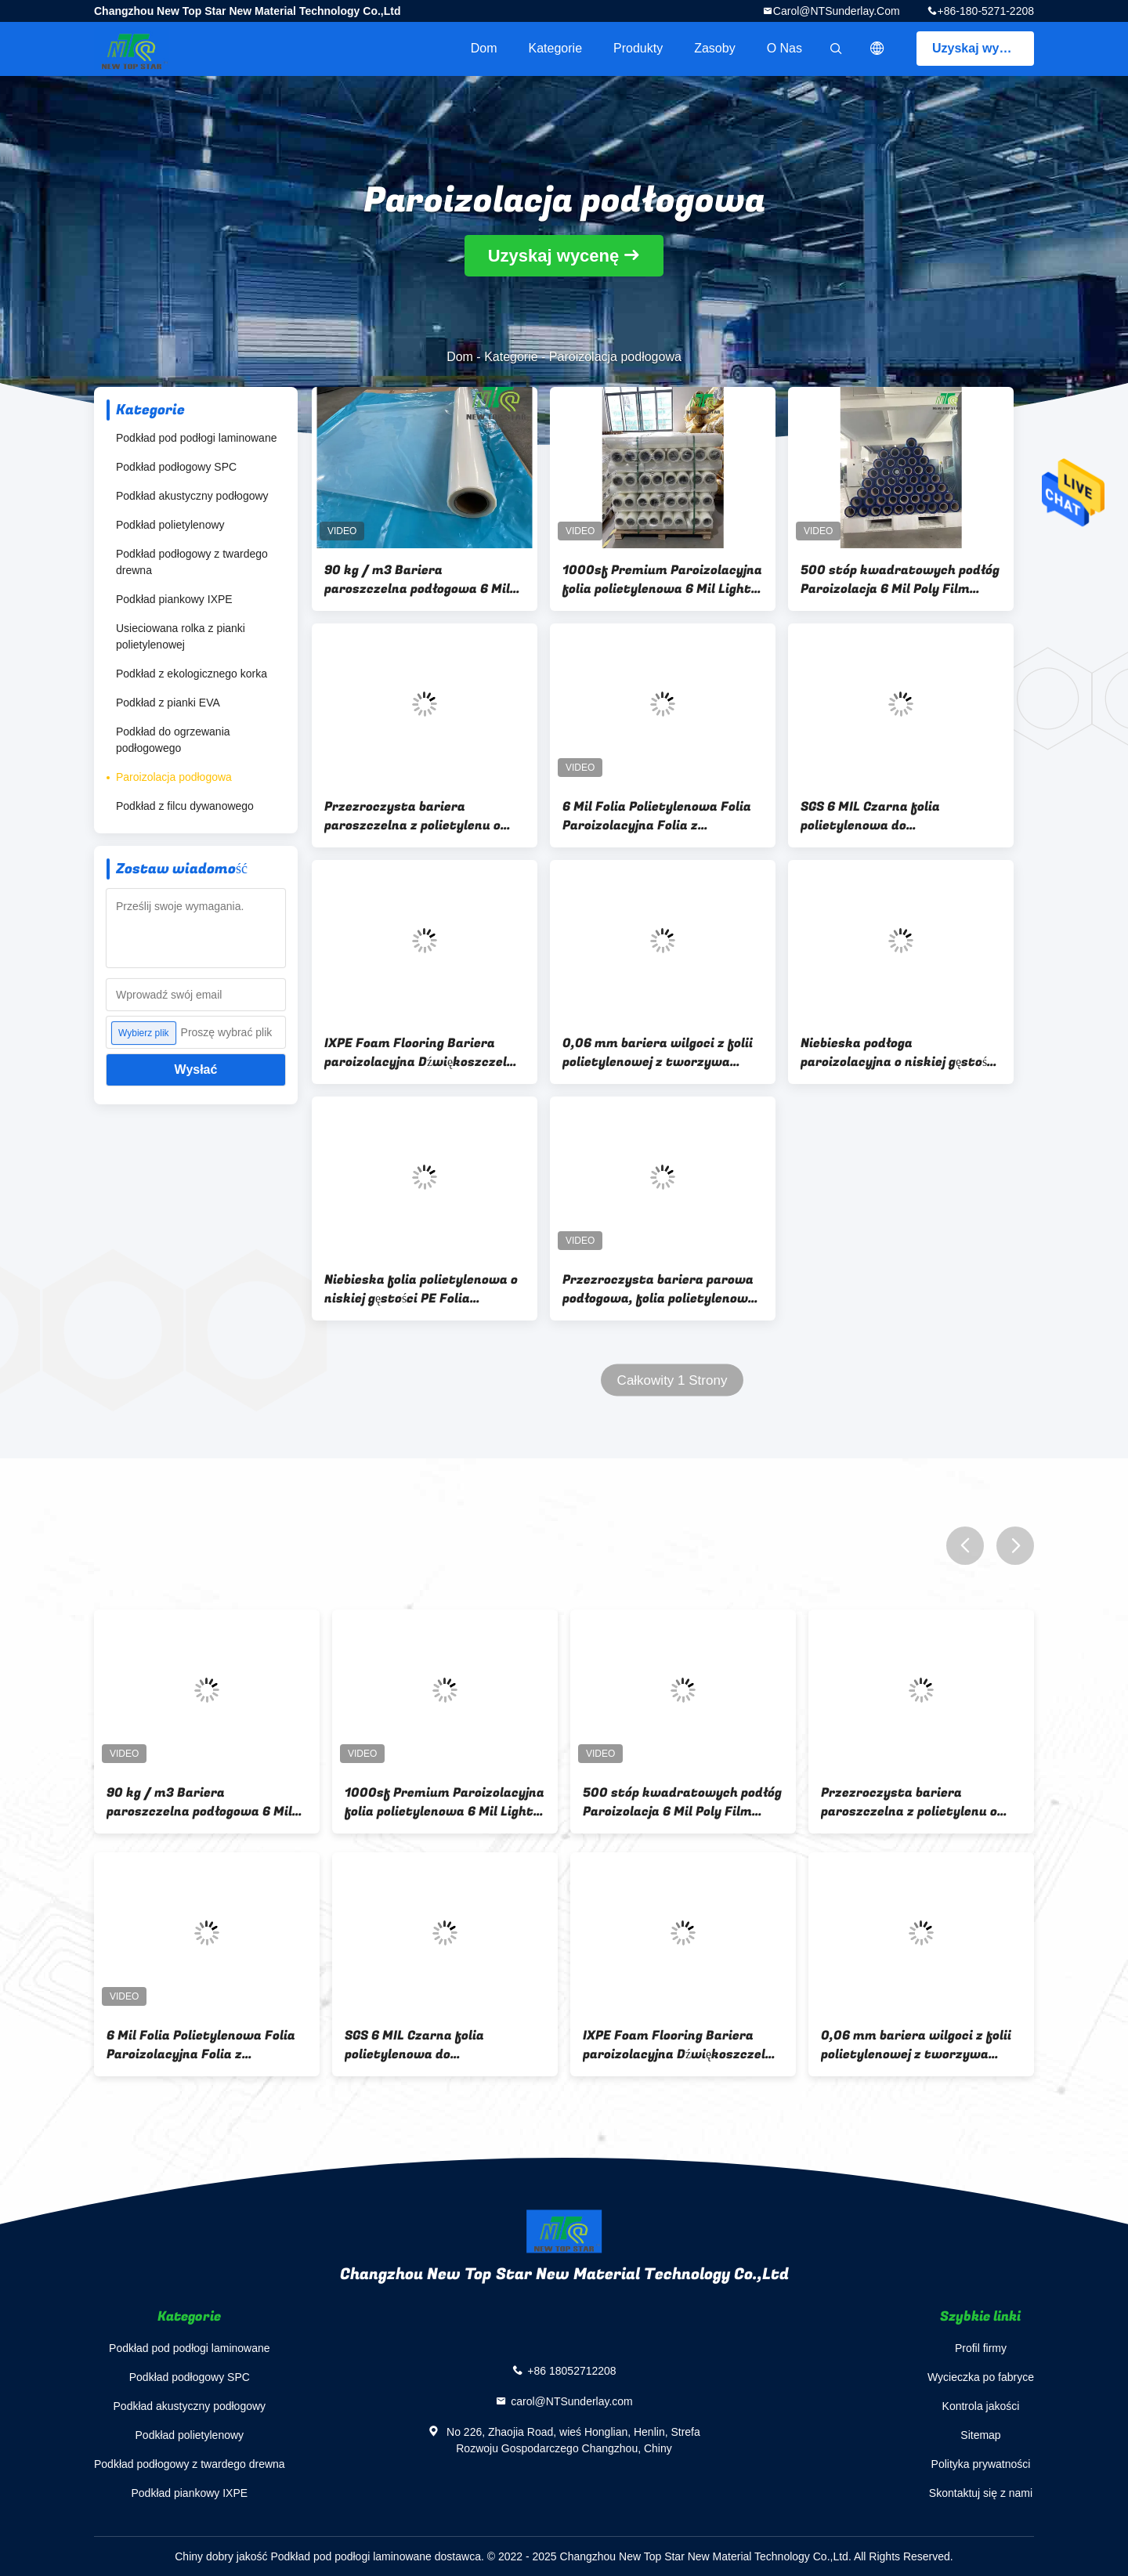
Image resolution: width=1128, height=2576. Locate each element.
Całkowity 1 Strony (672, 1380)
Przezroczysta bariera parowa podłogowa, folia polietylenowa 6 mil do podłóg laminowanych (659, 1289)
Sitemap (980, 2435)
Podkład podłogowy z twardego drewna (192, 561)
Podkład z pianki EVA (168, 702)
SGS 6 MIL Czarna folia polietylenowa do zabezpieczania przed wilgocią (894, 816)
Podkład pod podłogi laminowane (196, 438)
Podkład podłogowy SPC (176, 467)
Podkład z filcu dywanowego (185, 806)
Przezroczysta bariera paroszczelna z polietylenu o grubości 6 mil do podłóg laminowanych (412, 816)
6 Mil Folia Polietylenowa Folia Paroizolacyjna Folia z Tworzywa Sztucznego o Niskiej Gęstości (660, 816)
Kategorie (556, 48)
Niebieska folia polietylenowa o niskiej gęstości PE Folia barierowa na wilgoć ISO (421, 1289)
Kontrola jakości (981, 2406)
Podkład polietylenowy (170, 524)
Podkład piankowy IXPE (174, 599)
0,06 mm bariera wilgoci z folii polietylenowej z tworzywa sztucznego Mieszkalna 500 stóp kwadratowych (657, 1052)
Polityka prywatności (981, 2464)
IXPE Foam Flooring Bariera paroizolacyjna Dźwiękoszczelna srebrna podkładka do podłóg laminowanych (423, 1052)
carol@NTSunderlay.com (836, 11)
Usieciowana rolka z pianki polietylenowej (180, 636)
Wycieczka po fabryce (980, 2377)
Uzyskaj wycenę (980, 48)
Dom (484, 48)
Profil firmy (981, 2348)
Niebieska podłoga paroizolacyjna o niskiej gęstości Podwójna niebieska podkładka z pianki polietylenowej (899, 1052)
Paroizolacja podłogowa (174, 777)
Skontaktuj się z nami (980, 2493)
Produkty (638, 48)
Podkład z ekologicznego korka (191, 673)
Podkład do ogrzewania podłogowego (173, 739)
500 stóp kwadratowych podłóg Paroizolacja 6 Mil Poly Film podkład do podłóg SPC (900, 579)
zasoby (714, 48)
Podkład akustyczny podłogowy (192, 496)
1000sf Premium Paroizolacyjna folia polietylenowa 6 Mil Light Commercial (662, 579)
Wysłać (196, 1069)
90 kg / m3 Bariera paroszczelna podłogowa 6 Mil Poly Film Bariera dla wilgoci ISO (424, 579)
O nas (784, 48)
